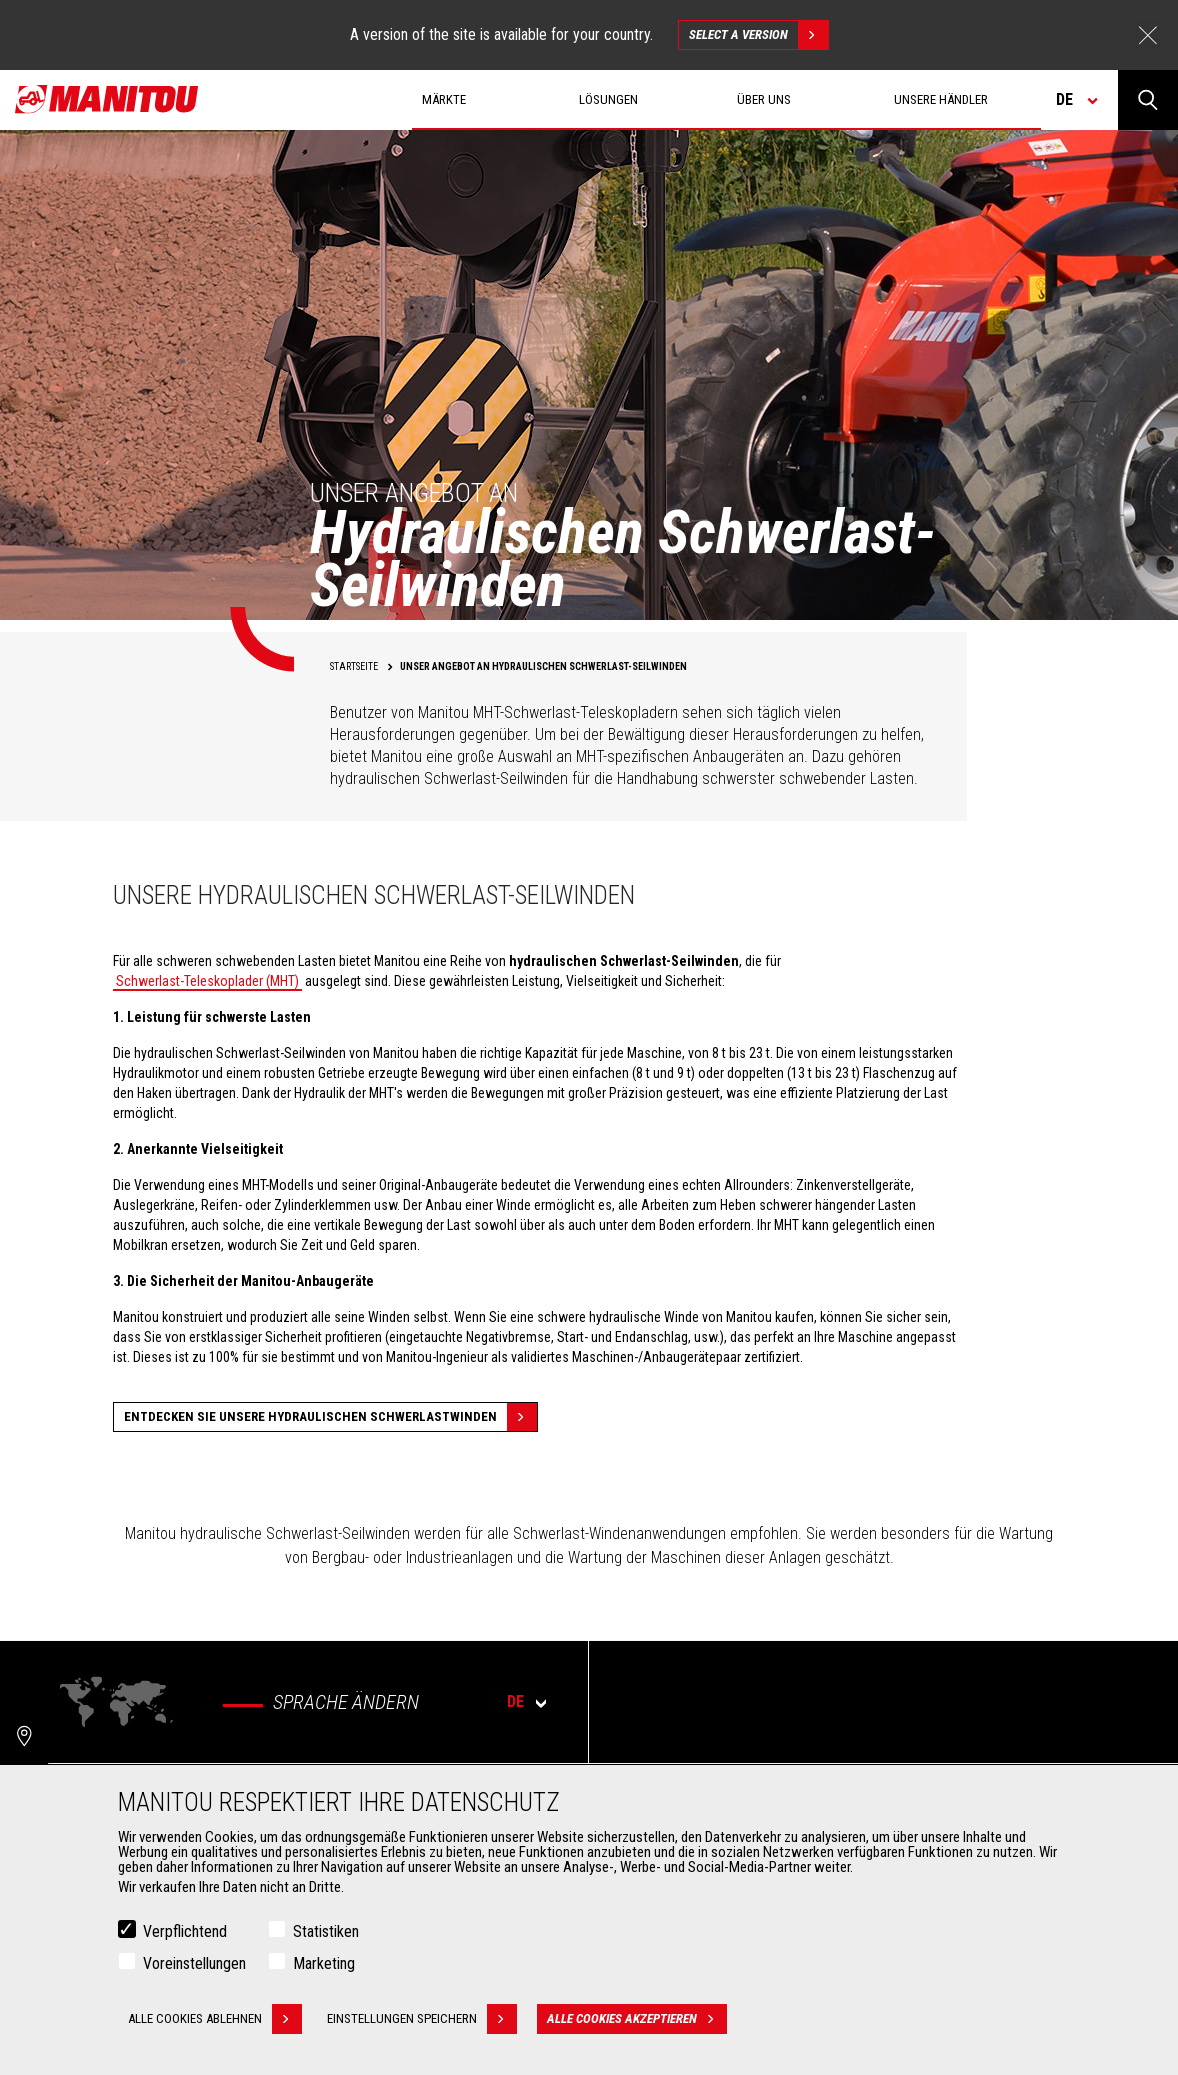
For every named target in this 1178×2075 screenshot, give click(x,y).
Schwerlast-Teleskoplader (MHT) (207, 981)
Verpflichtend (185, 1931)
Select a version (758, 35)
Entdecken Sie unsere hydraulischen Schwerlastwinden (330, 1417)
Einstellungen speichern (422, 2019)
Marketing (324, 1963)
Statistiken (326, 1931)
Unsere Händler (941, 99)
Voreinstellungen (194, 1963)
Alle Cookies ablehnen (215, 2019)
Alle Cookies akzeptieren (637, 2019)
